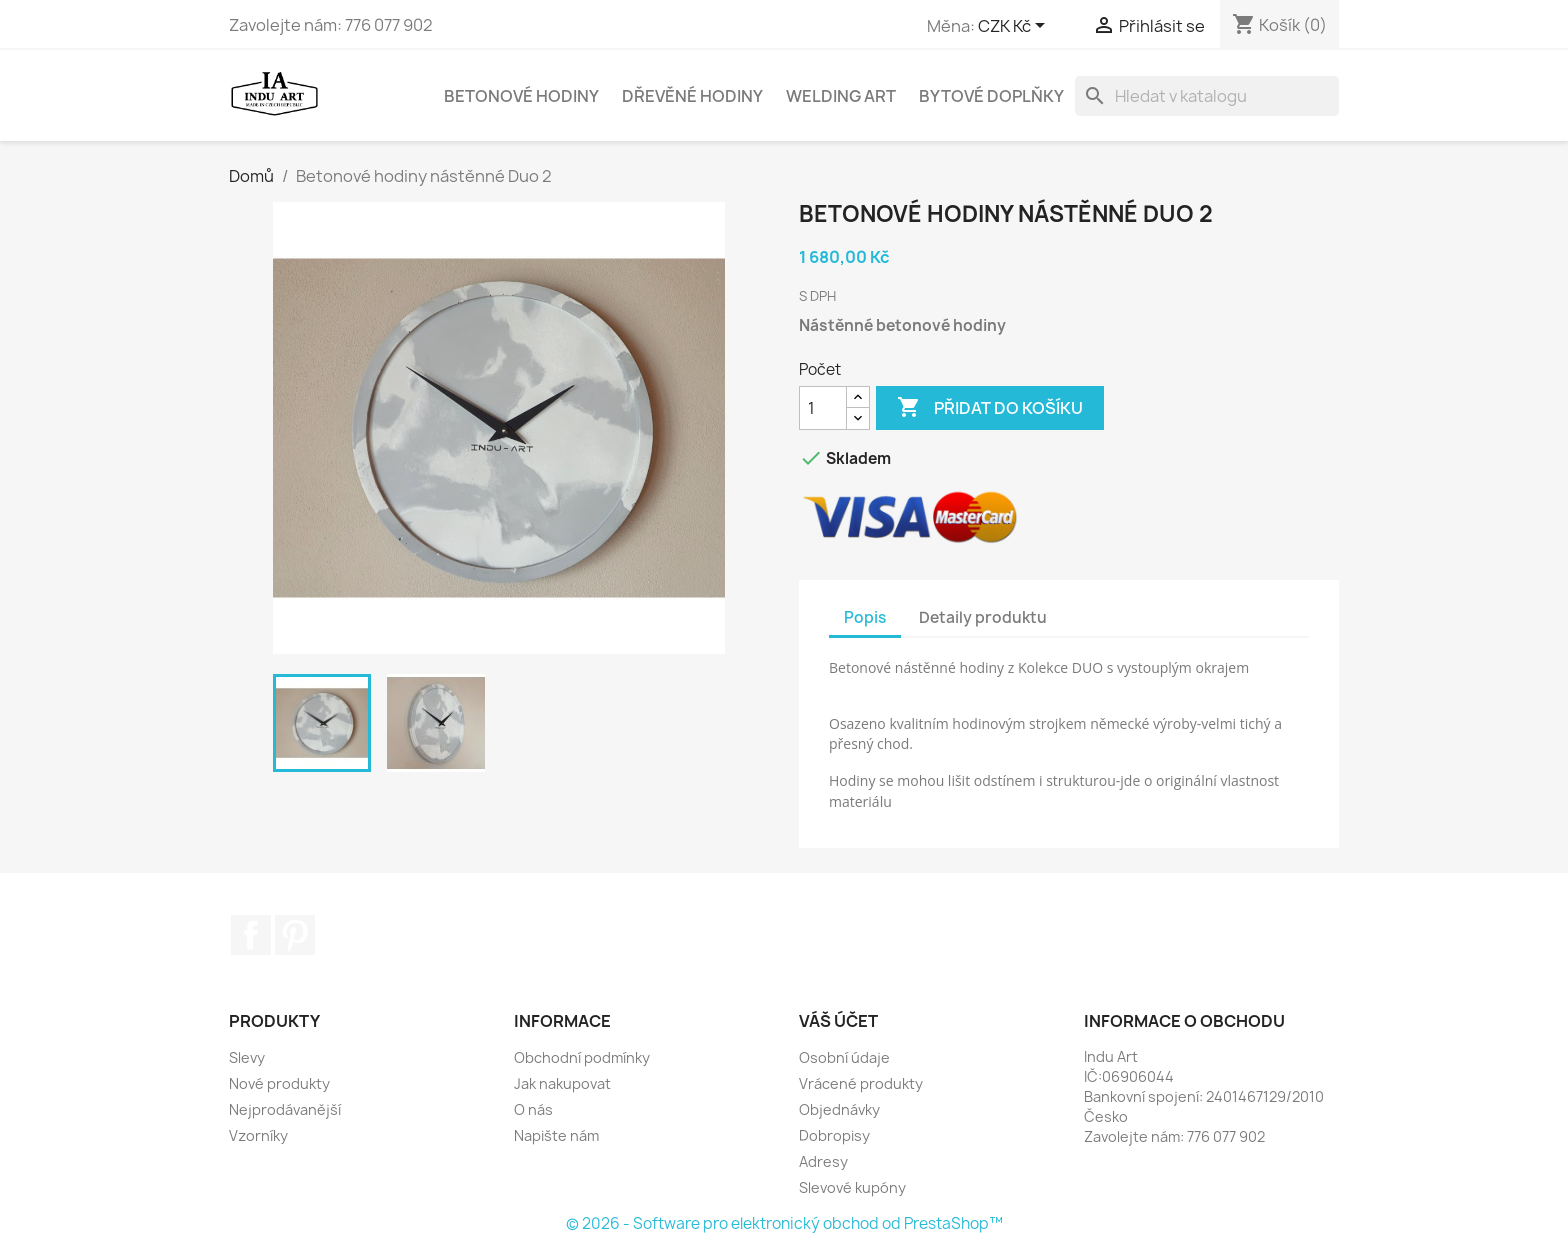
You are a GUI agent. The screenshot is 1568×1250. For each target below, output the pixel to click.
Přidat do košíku (990, 408)
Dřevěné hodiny (692, 96)
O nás (533, 1109)
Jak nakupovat (562, 1083)
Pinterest (295, 935)
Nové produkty (279, 1083)
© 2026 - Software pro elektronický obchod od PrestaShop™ (784, 1223)
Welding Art (841, 96)
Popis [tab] (865, 617)
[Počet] (823, 408)
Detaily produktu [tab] (983, 617)
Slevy (247, 1057)
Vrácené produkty (861, 1083)
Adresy (823, 1161)
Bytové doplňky (991, 96)
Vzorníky (258, 1135)
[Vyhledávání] (1207, 96)
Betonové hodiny (521, 96)
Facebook (251, 935)
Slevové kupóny (852, 1187)
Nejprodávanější (285, 1109)
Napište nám (556, 1135)
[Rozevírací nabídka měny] (1015, 27)
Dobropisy (834, 1135)
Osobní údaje (844, 1057)
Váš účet (838, 1021)
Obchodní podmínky (582, 1057)
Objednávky (839, 1109)
